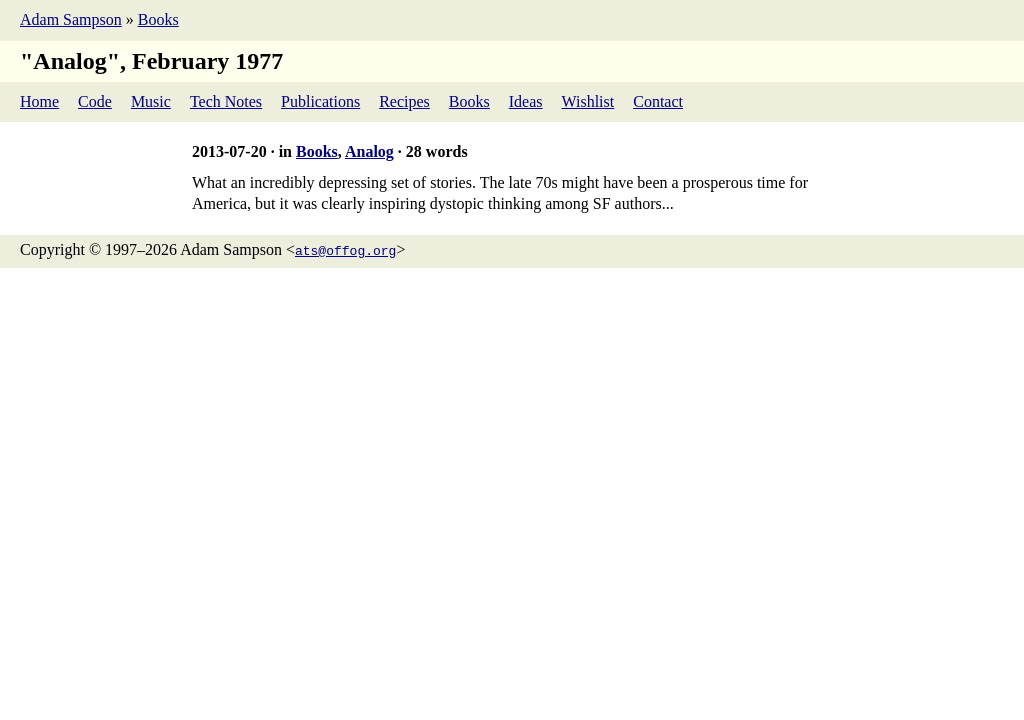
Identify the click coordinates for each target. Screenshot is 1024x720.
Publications (320, 101)
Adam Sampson (71, 19)
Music (151, 101)
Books (158, 19)
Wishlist (588, 101)
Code (95, 101)
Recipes (404, 101)
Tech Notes (226, 101)
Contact (658, 101)
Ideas (526, 101)
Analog (369, 151)
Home (39, 101)
